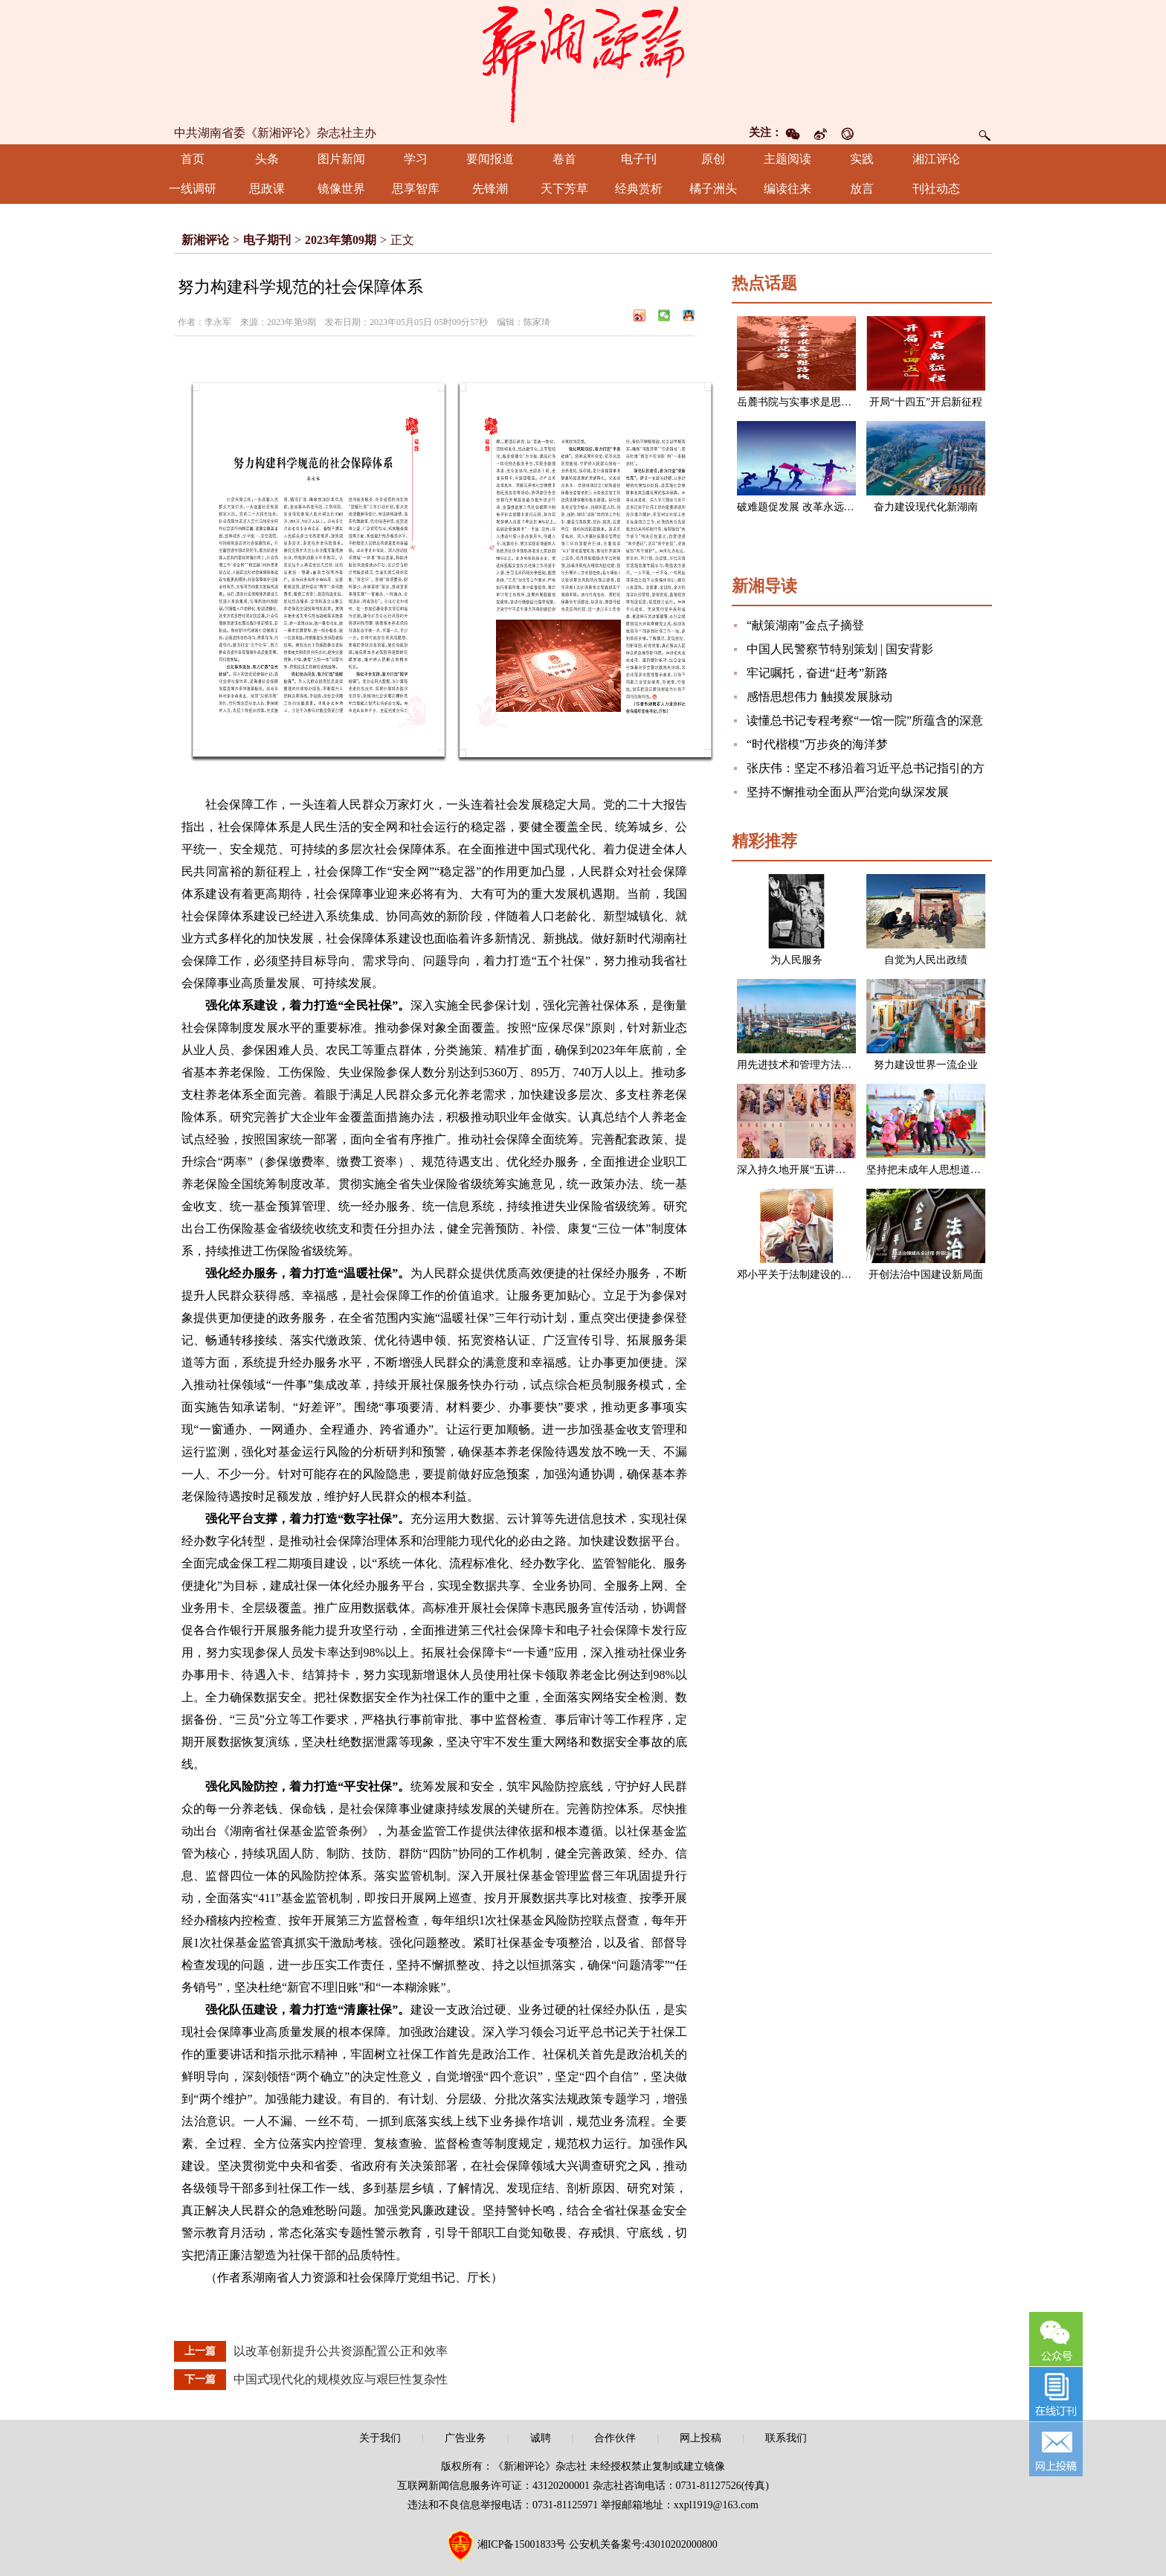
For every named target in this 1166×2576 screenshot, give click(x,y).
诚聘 (540, 2438)
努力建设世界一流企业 (926, 1064)
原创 (713, 158)
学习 (416, 158)
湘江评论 (936, 158)
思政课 (267, 188)
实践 (862, 158)
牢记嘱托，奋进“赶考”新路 (817, 673)
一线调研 (192, 188)
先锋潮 (490, 188)
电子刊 (639, 158)
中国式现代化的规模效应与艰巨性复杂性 (340, 2379)
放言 (862, 188)
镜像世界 (341, 188)
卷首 (564, 158)
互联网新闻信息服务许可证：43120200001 (493, 2485)
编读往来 (787, 188)
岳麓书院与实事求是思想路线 (804, 402)
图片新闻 (341, 158)
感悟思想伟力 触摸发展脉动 (819, 696)
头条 (267, 158)
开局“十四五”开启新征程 (925, 402)
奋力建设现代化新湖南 (926, 507)
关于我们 (380, 2438)
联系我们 (786, 2438)
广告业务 (465, 2438)
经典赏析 (639, 188)
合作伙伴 (615, 2438)
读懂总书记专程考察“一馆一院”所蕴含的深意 (865, 720)
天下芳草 (564, 188)
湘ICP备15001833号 (522, 2544)
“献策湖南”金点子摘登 (805, 625)
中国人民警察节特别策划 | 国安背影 (840, 649)
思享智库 (415, 188)
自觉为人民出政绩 (925, 960)
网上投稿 (700, 2438)
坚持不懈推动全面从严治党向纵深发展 (848, 792)
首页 (192, 158)
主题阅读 (787, 158)
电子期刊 (267, 240)
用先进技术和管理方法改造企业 (810, 1064)
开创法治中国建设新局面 (926, 1274)
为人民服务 (796, 960)
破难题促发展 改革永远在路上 (806, 507)
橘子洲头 (713, 188)
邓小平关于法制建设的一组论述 (810, 1274)
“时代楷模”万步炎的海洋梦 (817, 744)
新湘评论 (205, 240)
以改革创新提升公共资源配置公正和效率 (340, 2351)
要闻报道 (490, 158)
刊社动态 (936, 188)
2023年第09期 (340, 240)
